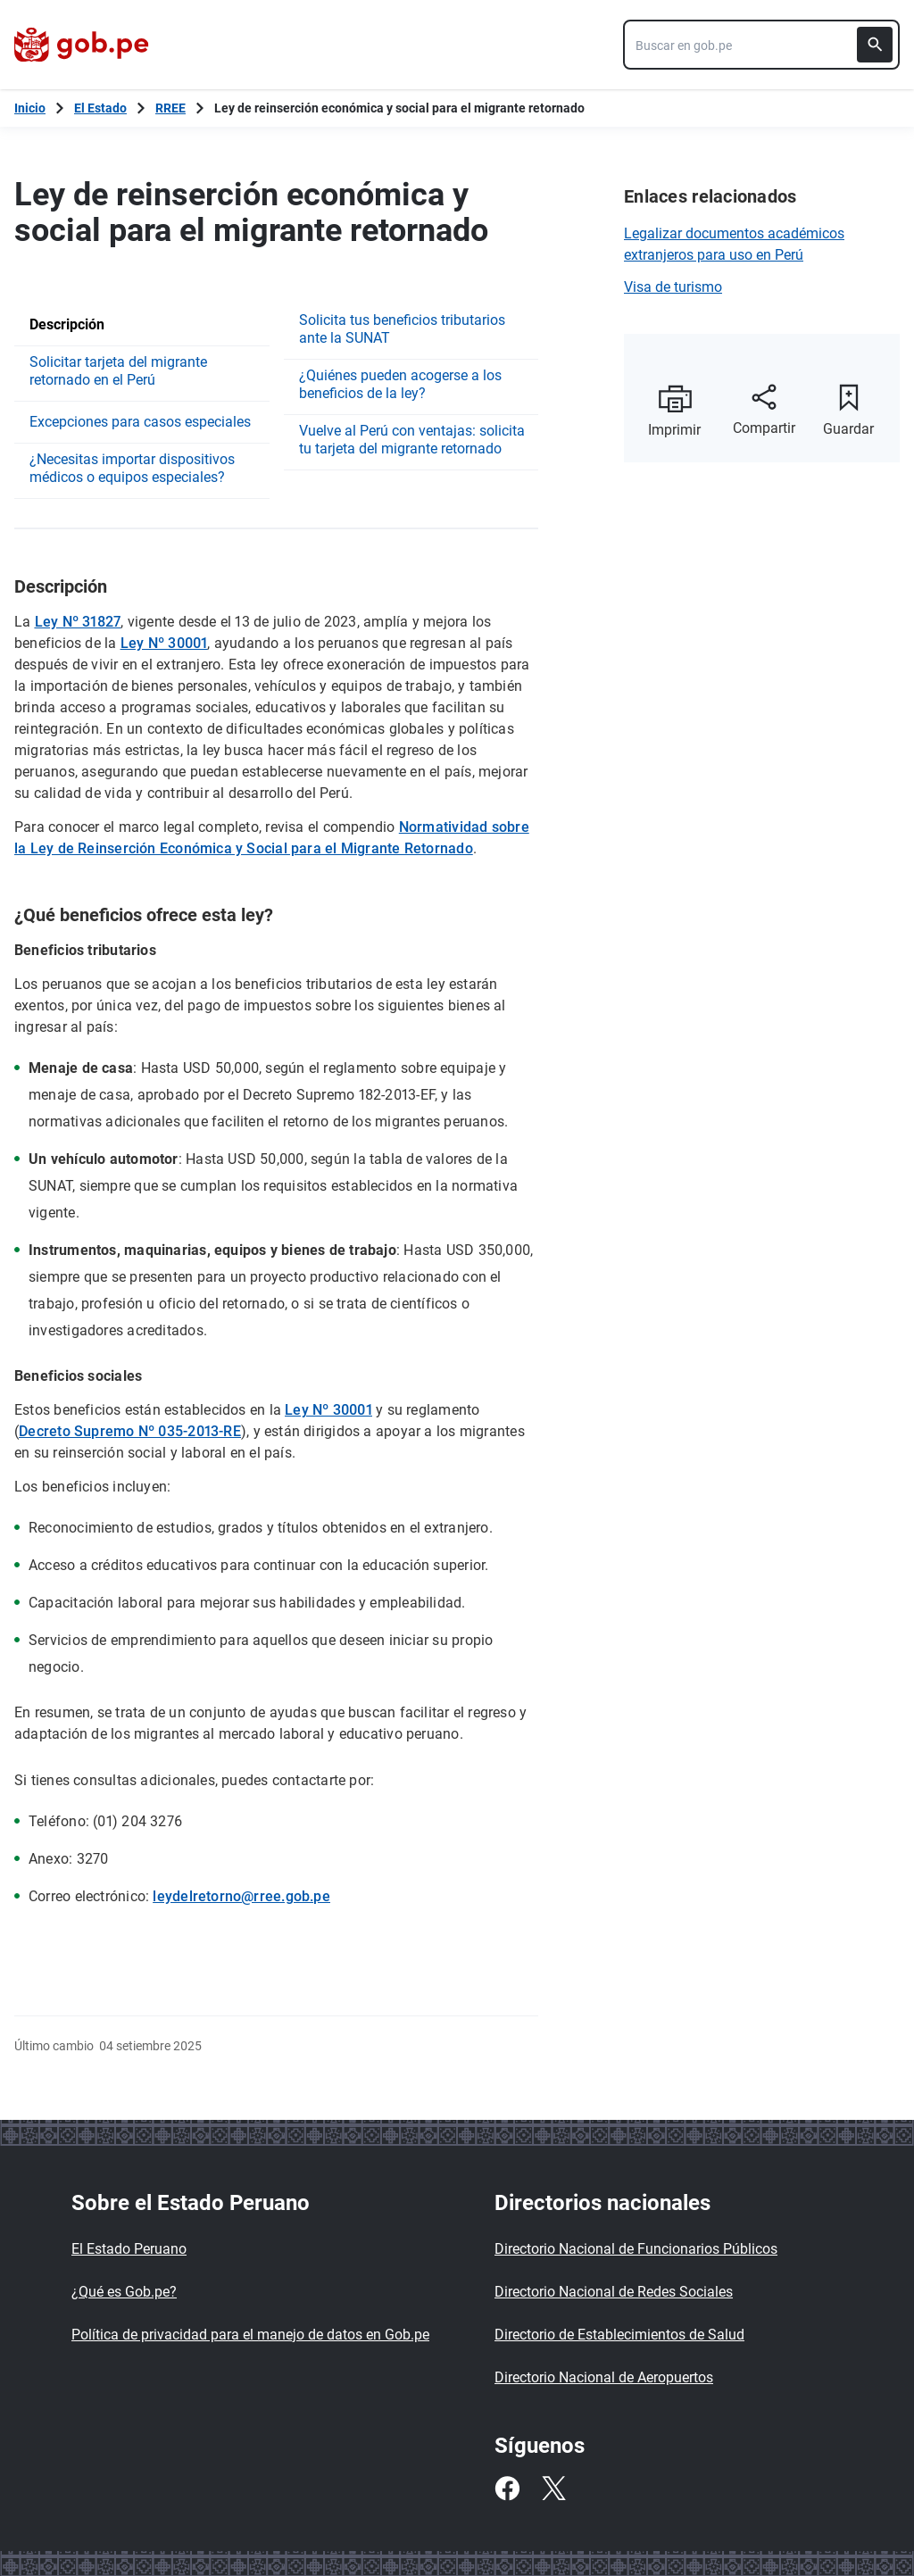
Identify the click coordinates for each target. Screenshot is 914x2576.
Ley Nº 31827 (78, 621)
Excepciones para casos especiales (140, 421)
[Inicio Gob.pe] (30, 108)
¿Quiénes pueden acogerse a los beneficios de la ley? (400, 384)
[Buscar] (875, 44)
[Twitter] (553, 2488)
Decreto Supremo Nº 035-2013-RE (130, 1431)
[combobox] (761, 45)
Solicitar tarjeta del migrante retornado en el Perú (118, 370)
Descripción (66, 324)
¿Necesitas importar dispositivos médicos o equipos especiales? (132, 468)
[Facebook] (506, 2488)
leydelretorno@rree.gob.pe (241, 1896)
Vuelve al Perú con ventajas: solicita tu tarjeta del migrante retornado (412, 439)
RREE (170, 108)
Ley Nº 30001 (164, 643)
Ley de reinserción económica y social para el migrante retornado (399, 108)
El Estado (100, 108)
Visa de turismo (673, 286)
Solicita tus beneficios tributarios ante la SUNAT (402, 329)
